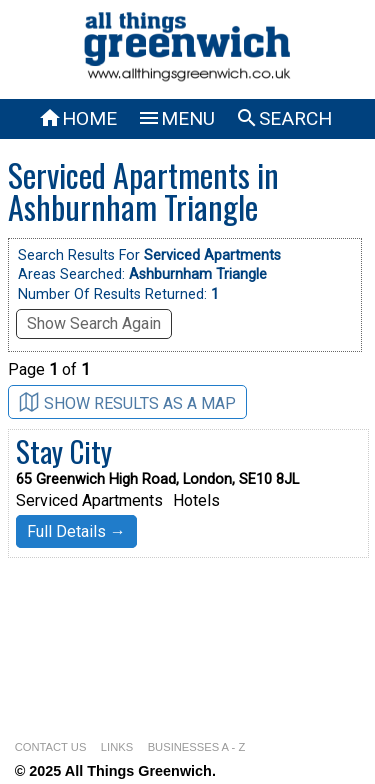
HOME (77, 118)
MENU (176, 118)
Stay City (64, 451)
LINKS (117, 747)
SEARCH (283, 118)
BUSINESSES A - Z (197, 747)
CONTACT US (51, 747)
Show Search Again (94, 323)
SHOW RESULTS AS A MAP (127, 402)
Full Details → (76, 531)
